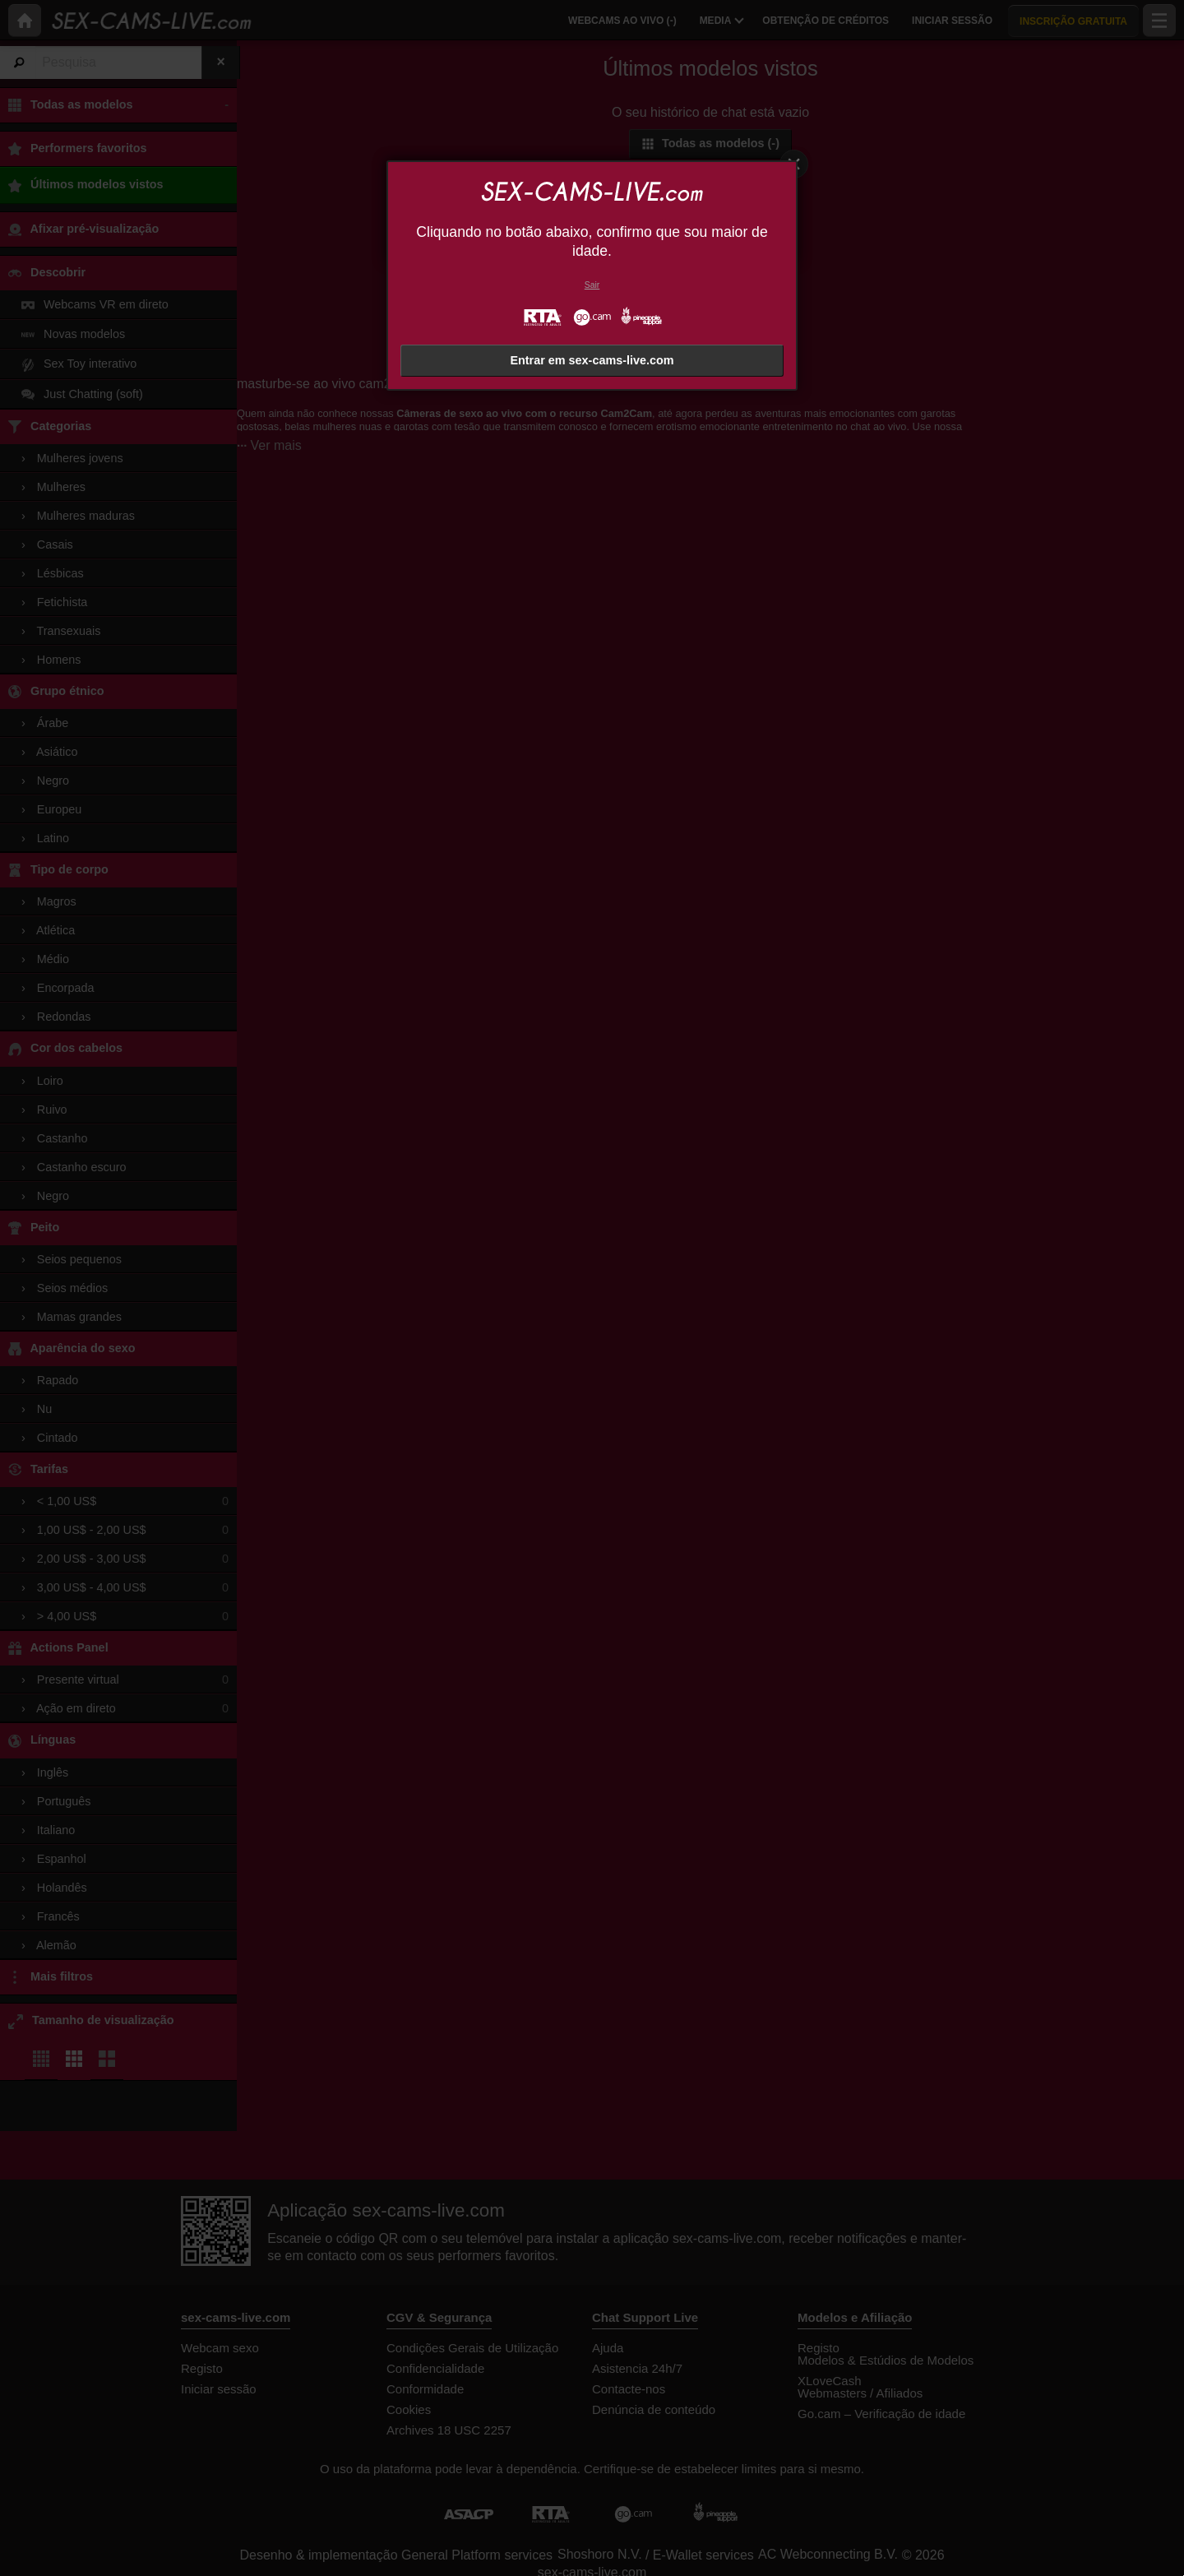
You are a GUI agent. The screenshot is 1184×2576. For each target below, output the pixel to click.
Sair (592, 285)
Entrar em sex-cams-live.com (591, 360)
